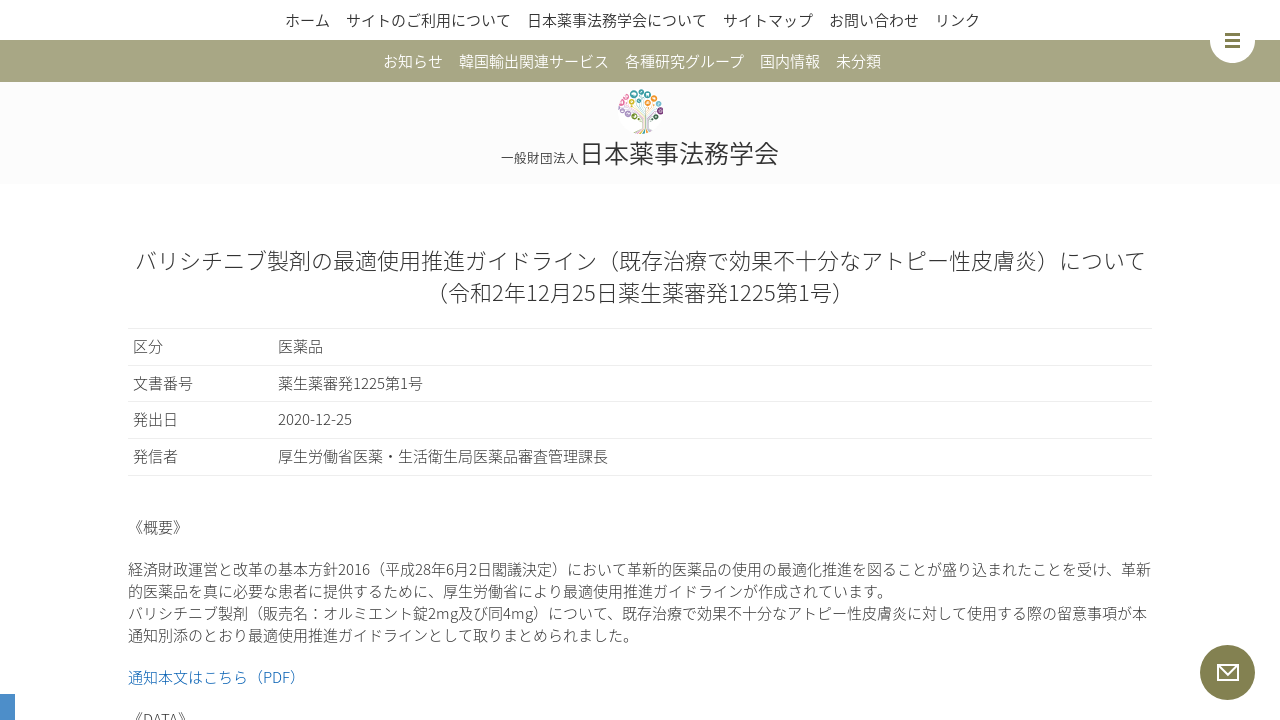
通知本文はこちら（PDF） (216, 677)
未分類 (858, 61)
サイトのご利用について (428, 20)
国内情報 (790, 61)
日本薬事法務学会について (617, 20)
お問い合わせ (874, 20)
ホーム (307, 20)
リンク (957, 20)
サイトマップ (768, 20)
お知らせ (413, 61)
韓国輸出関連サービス (534, 61)
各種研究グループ (684, 61)
